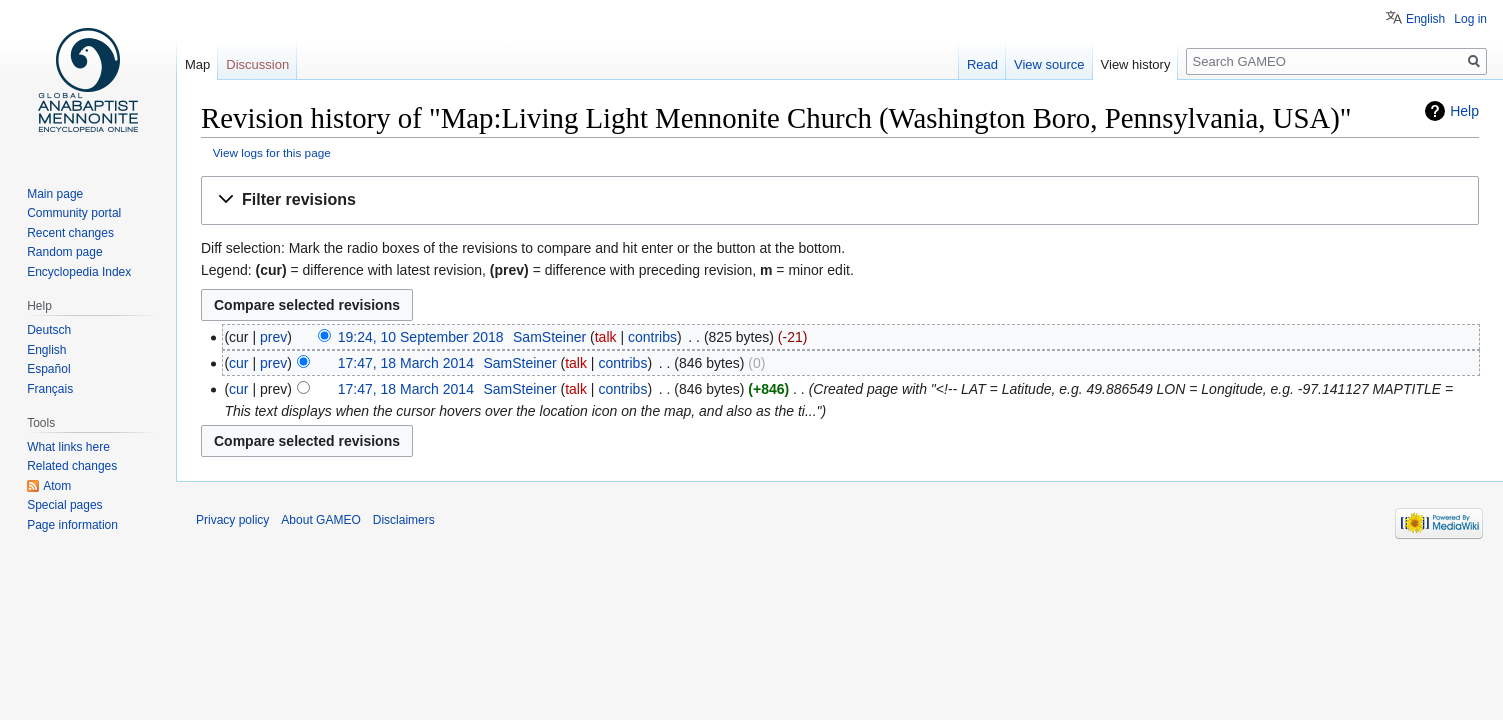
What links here (68, 447)
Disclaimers (404, 520)
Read (982, 64)
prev (273, 337)
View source (1049, 64)
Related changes (72, 466)
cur (238, 363)
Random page (64, 252)
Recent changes (70, 233)
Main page (55, 194)
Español (48, 369)
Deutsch (49, 330)
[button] (840, 200)
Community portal (74, 213)
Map (197, 64)
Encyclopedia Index (79, 272)
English (1425, 19)
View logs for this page (272, 152)
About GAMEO (320, 520)
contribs (652, 337)
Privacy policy (232, 520)
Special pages (64, 505)
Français (50, 389)
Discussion (257, 64)
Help (1464, 111)
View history (1136, 64)
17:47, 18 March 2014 (406, 363)
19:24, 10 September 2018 (421, 337)
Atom (57, 486)
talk (606, 337)
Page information (72, 525)
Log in (1470, 19)
